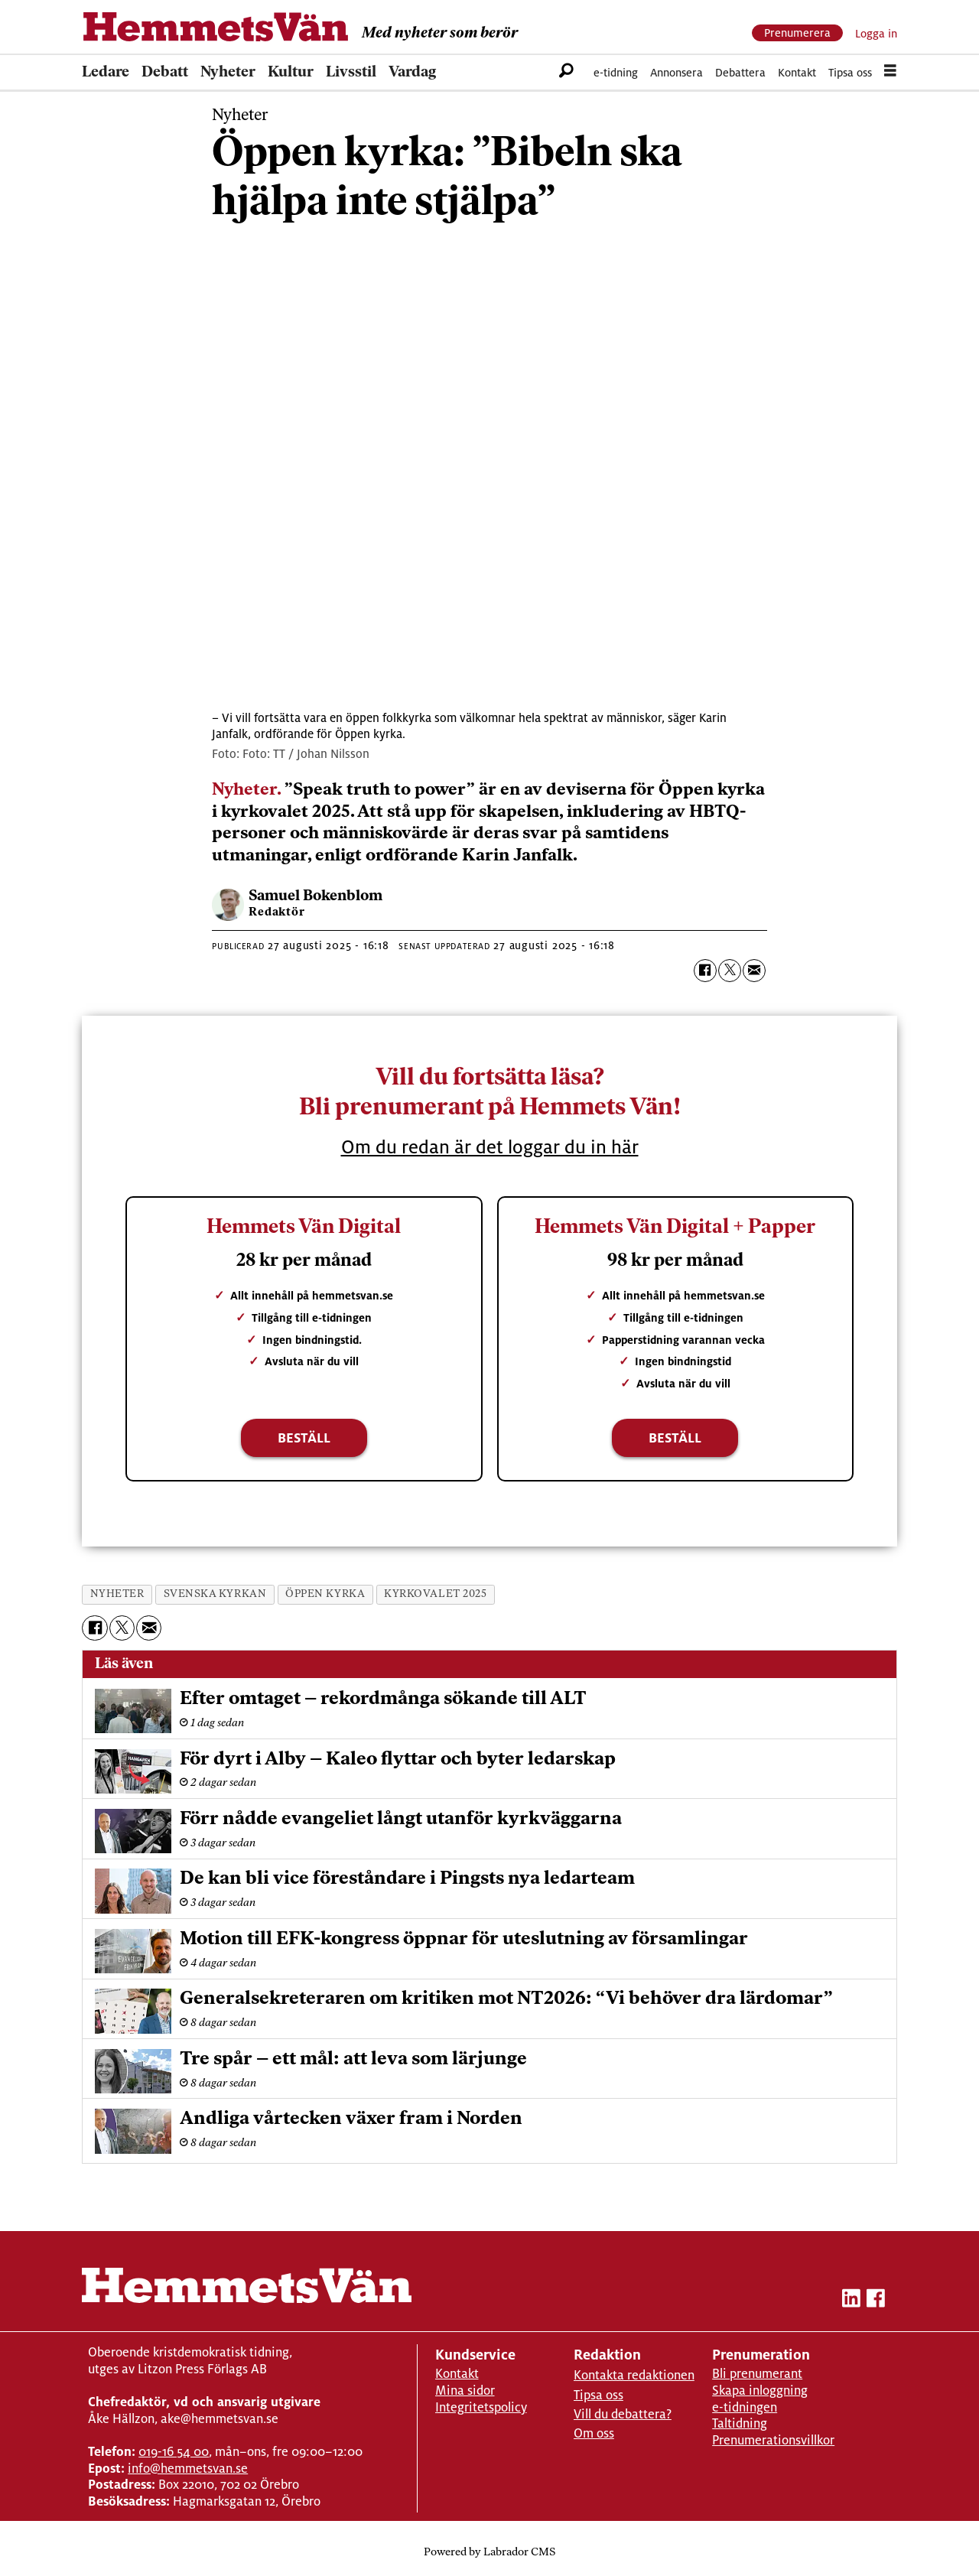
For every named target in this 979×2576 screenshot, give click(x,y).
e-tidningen (744, 2407)
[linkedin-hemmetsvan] (851, 2301)
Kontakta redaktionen (634, 2375)
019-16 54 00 (173, 2452)
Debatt (164, 72)
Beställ (304, 1437)
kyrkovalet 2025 (435, 1594)
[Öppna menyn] (890, 72)
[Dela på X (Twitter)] (729, 970)
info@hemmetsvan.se (188, 2469)
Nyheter (227, 72)
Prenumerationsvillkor (773, 2440)
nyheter (117, 1594)
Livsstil (351, 72)
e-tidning (616, 72)
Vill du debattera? (623, 2414)
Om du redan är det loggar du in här (490, 1147)
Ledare (105, 72)
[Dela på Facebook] (705, 970)
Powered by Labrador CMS (489, 2552)
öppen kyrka (325, 1594)
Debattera (740, 72)
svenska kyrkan (215, 1594)
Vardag (412, 72)
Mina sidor (465, 2390)
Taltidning (739, 2423)
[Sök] (566, 72)
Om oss (594, 2433)
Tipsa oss (850, 72)
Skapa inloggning (760, 2390)
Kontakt (797, 72)
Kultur (291, 72)
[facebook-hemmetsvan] (876, 2301)
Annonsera (676, 72)
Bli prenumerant (757, 2374)
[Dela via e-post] (754, 970)
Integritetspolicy (481, 2407)
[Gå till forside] (216, 26)
